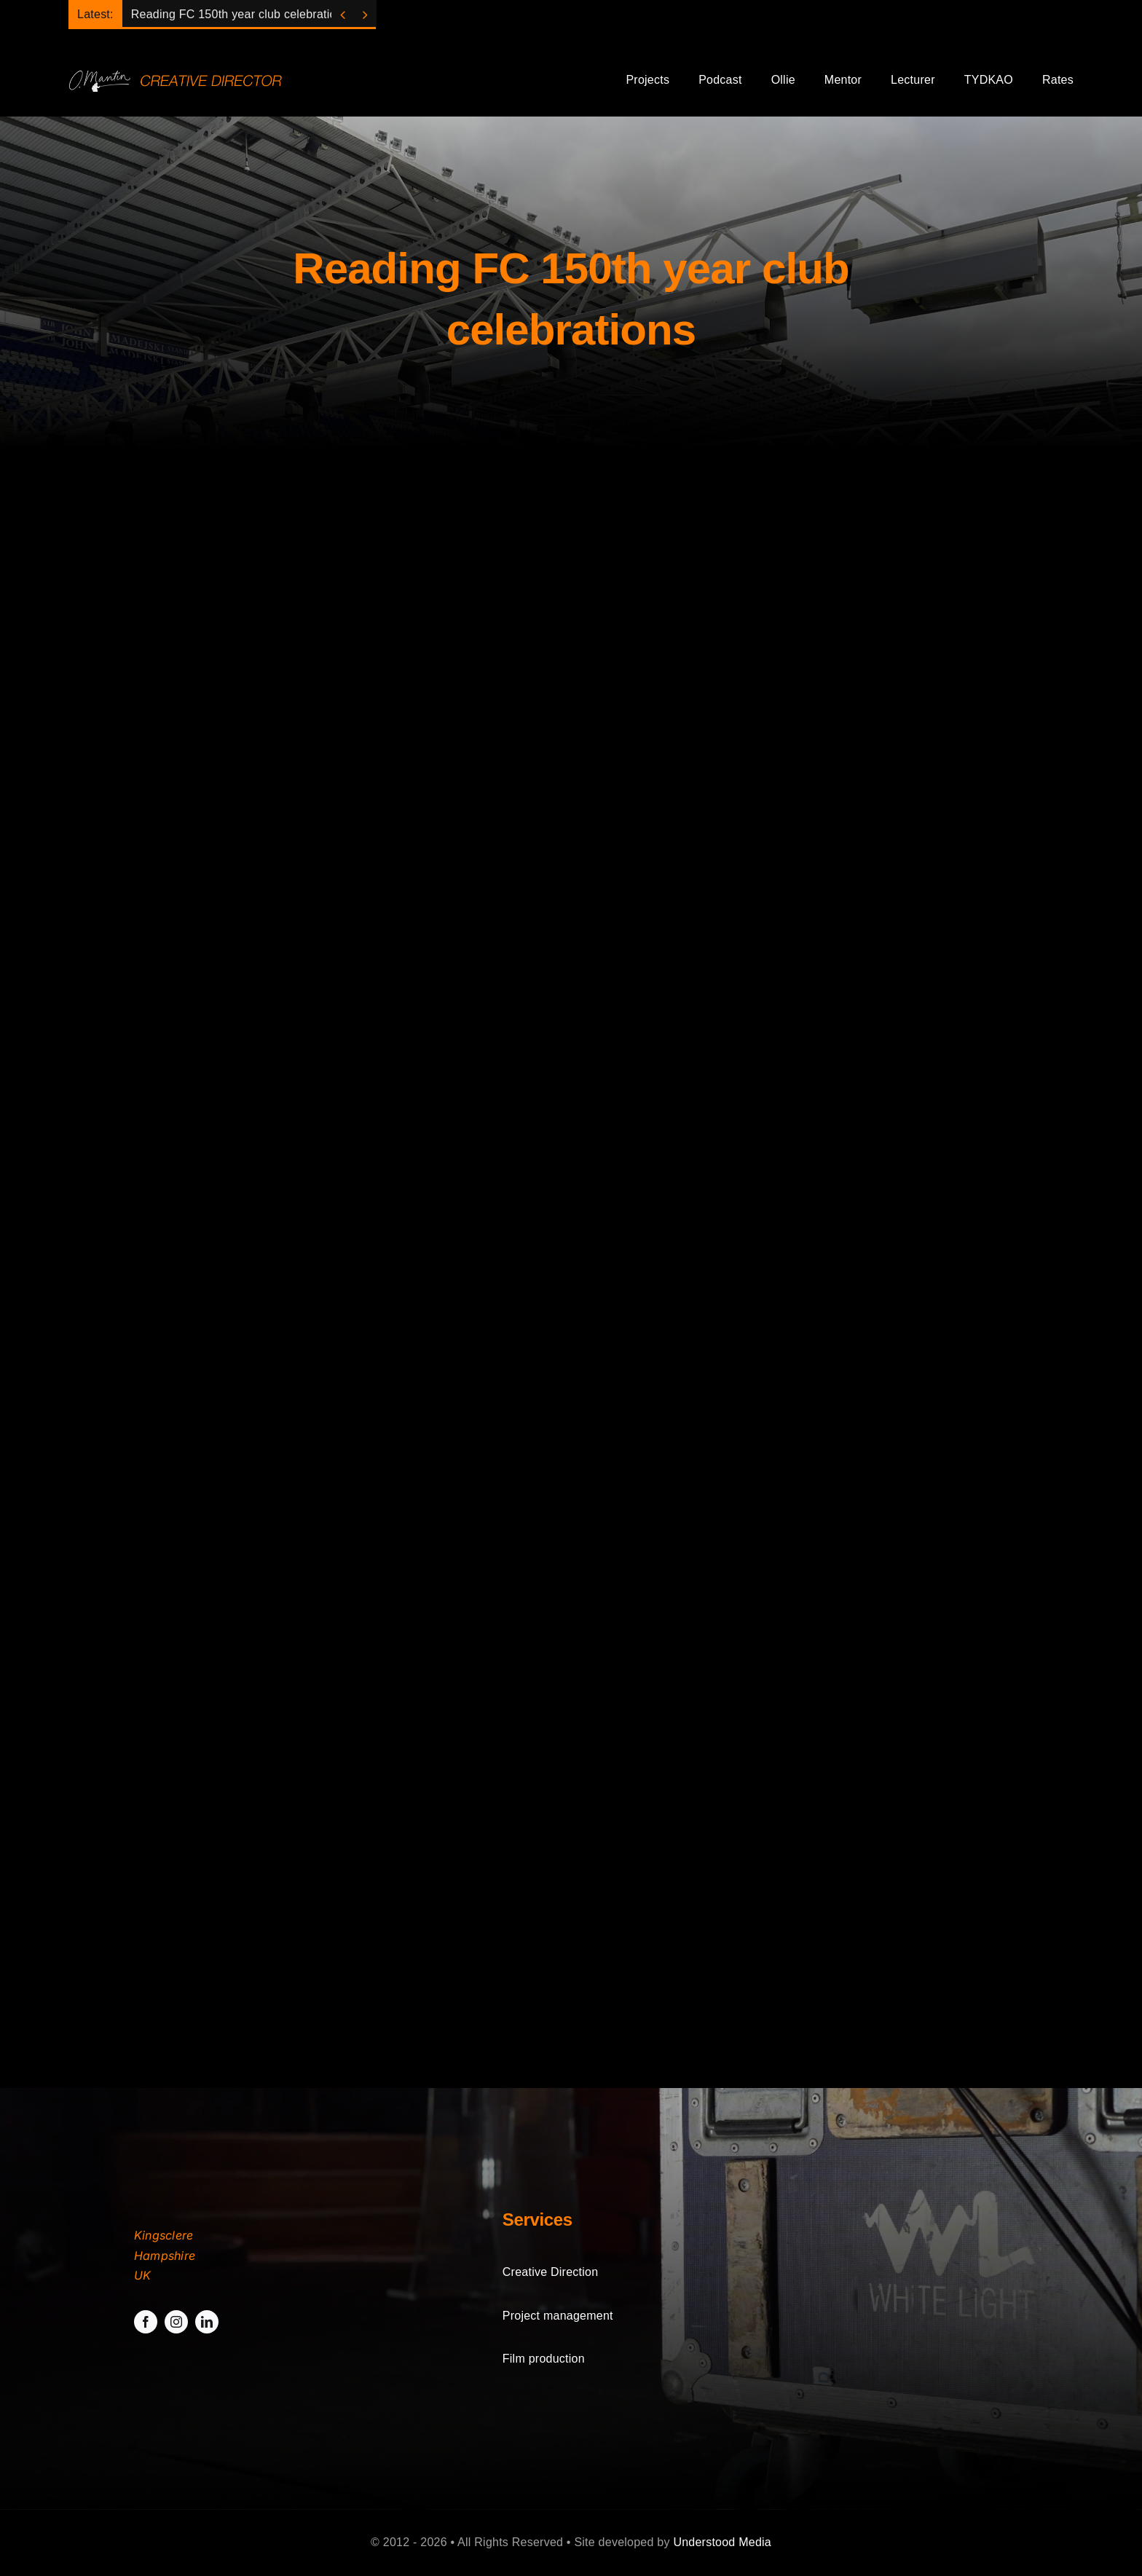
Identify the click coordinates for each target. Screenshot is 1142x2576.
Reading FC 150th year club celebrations (240, 14)
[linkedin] (206, 2321)
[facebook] (145, 2321)
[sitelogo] (179, 74)
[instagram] (176, 2321)
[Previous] (343, 15)
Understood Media (722, 2542)
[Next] (364, 15)
